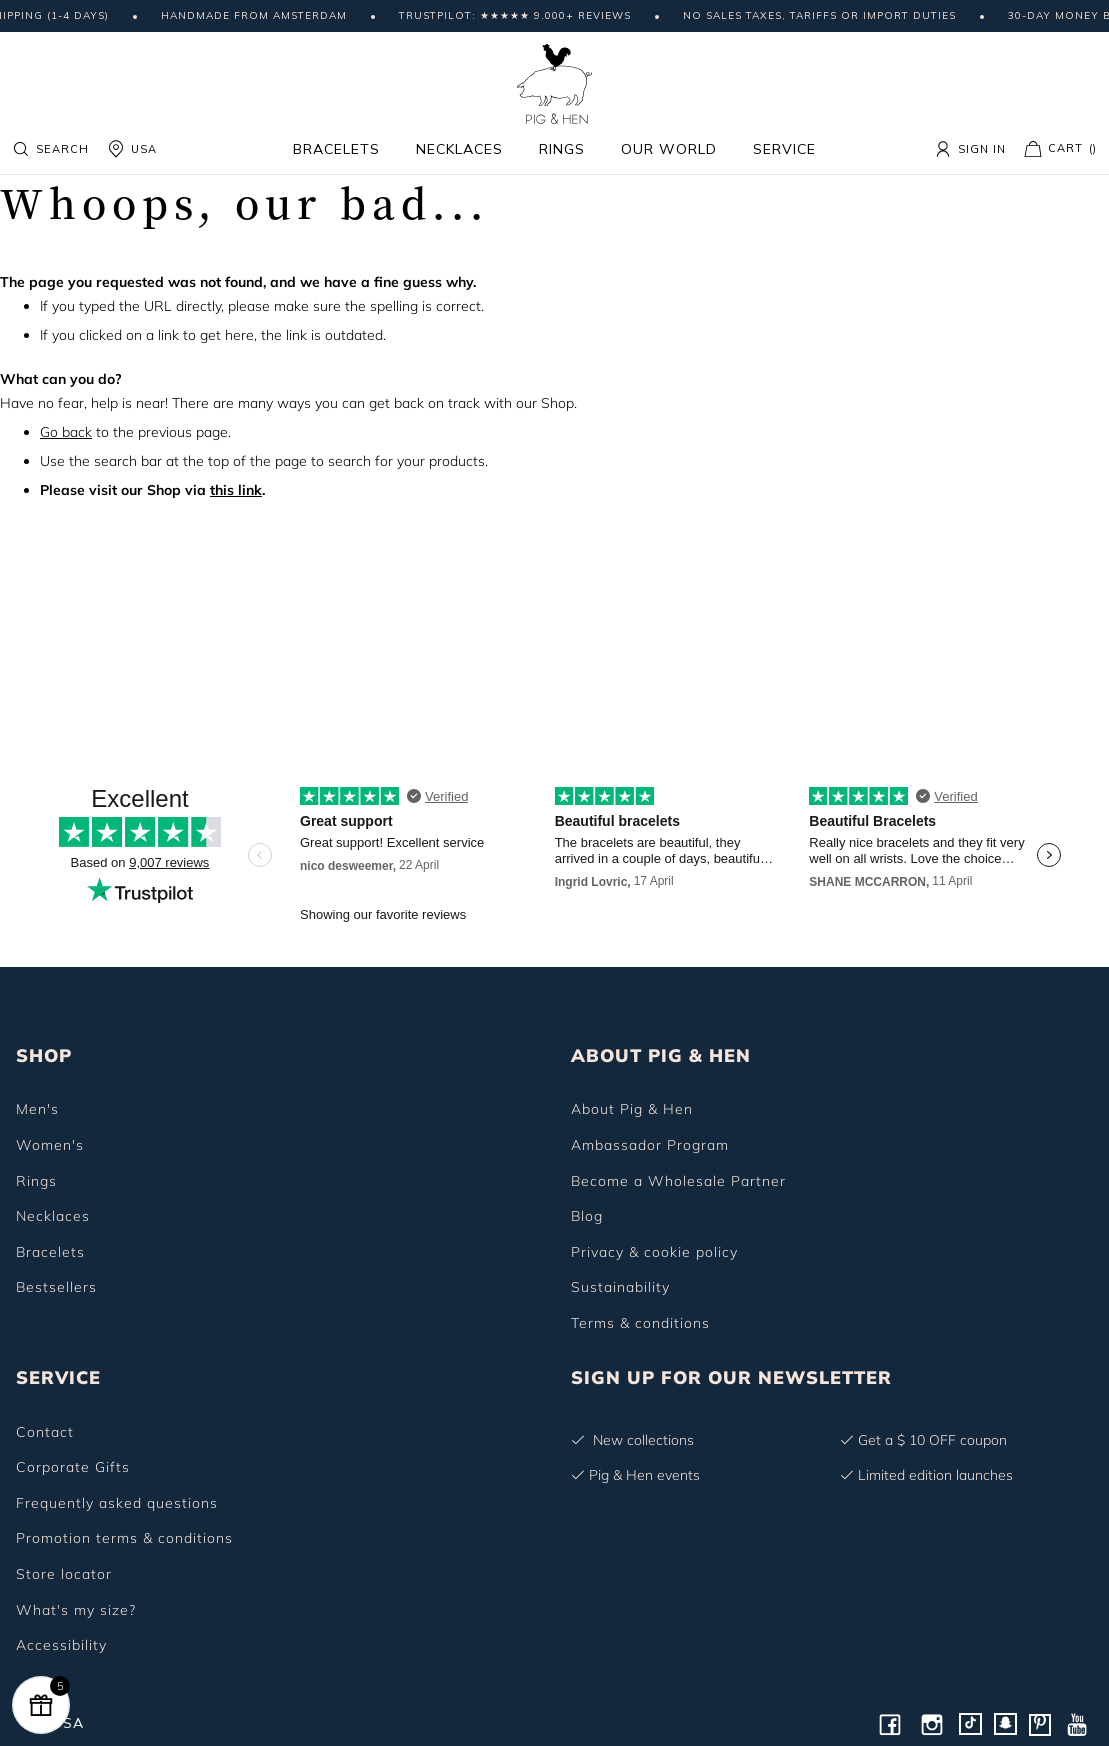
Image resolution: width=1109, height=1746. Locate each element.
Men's (37, 1109)
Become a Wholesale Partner (678, 1181)
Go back (66, 432)
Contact (45, 1432)
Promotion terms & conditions (124, 1538)
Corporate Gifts (73, 1467)
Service (784, 149)
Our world (669, 149)
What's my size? (76, 1610)
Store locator (64, 1574)
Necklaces (459, 149)
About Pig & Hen (632, 1109)
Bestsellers (56, 1287)
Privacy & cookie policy (654, 1252)
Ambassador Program (650, 1145)
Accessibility (61, 1645)
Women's (50, 1145)
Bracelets (336, 149)
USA (132, 149)
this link (236, 490)
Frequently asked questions (117, 1503)
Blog (587, 1216)
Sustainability (620, 1287)
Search (50, 149)
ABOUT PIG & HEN (661, 1055)
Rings (562, 149)
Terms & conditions (640, 1323)
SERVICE (58, 1377)
